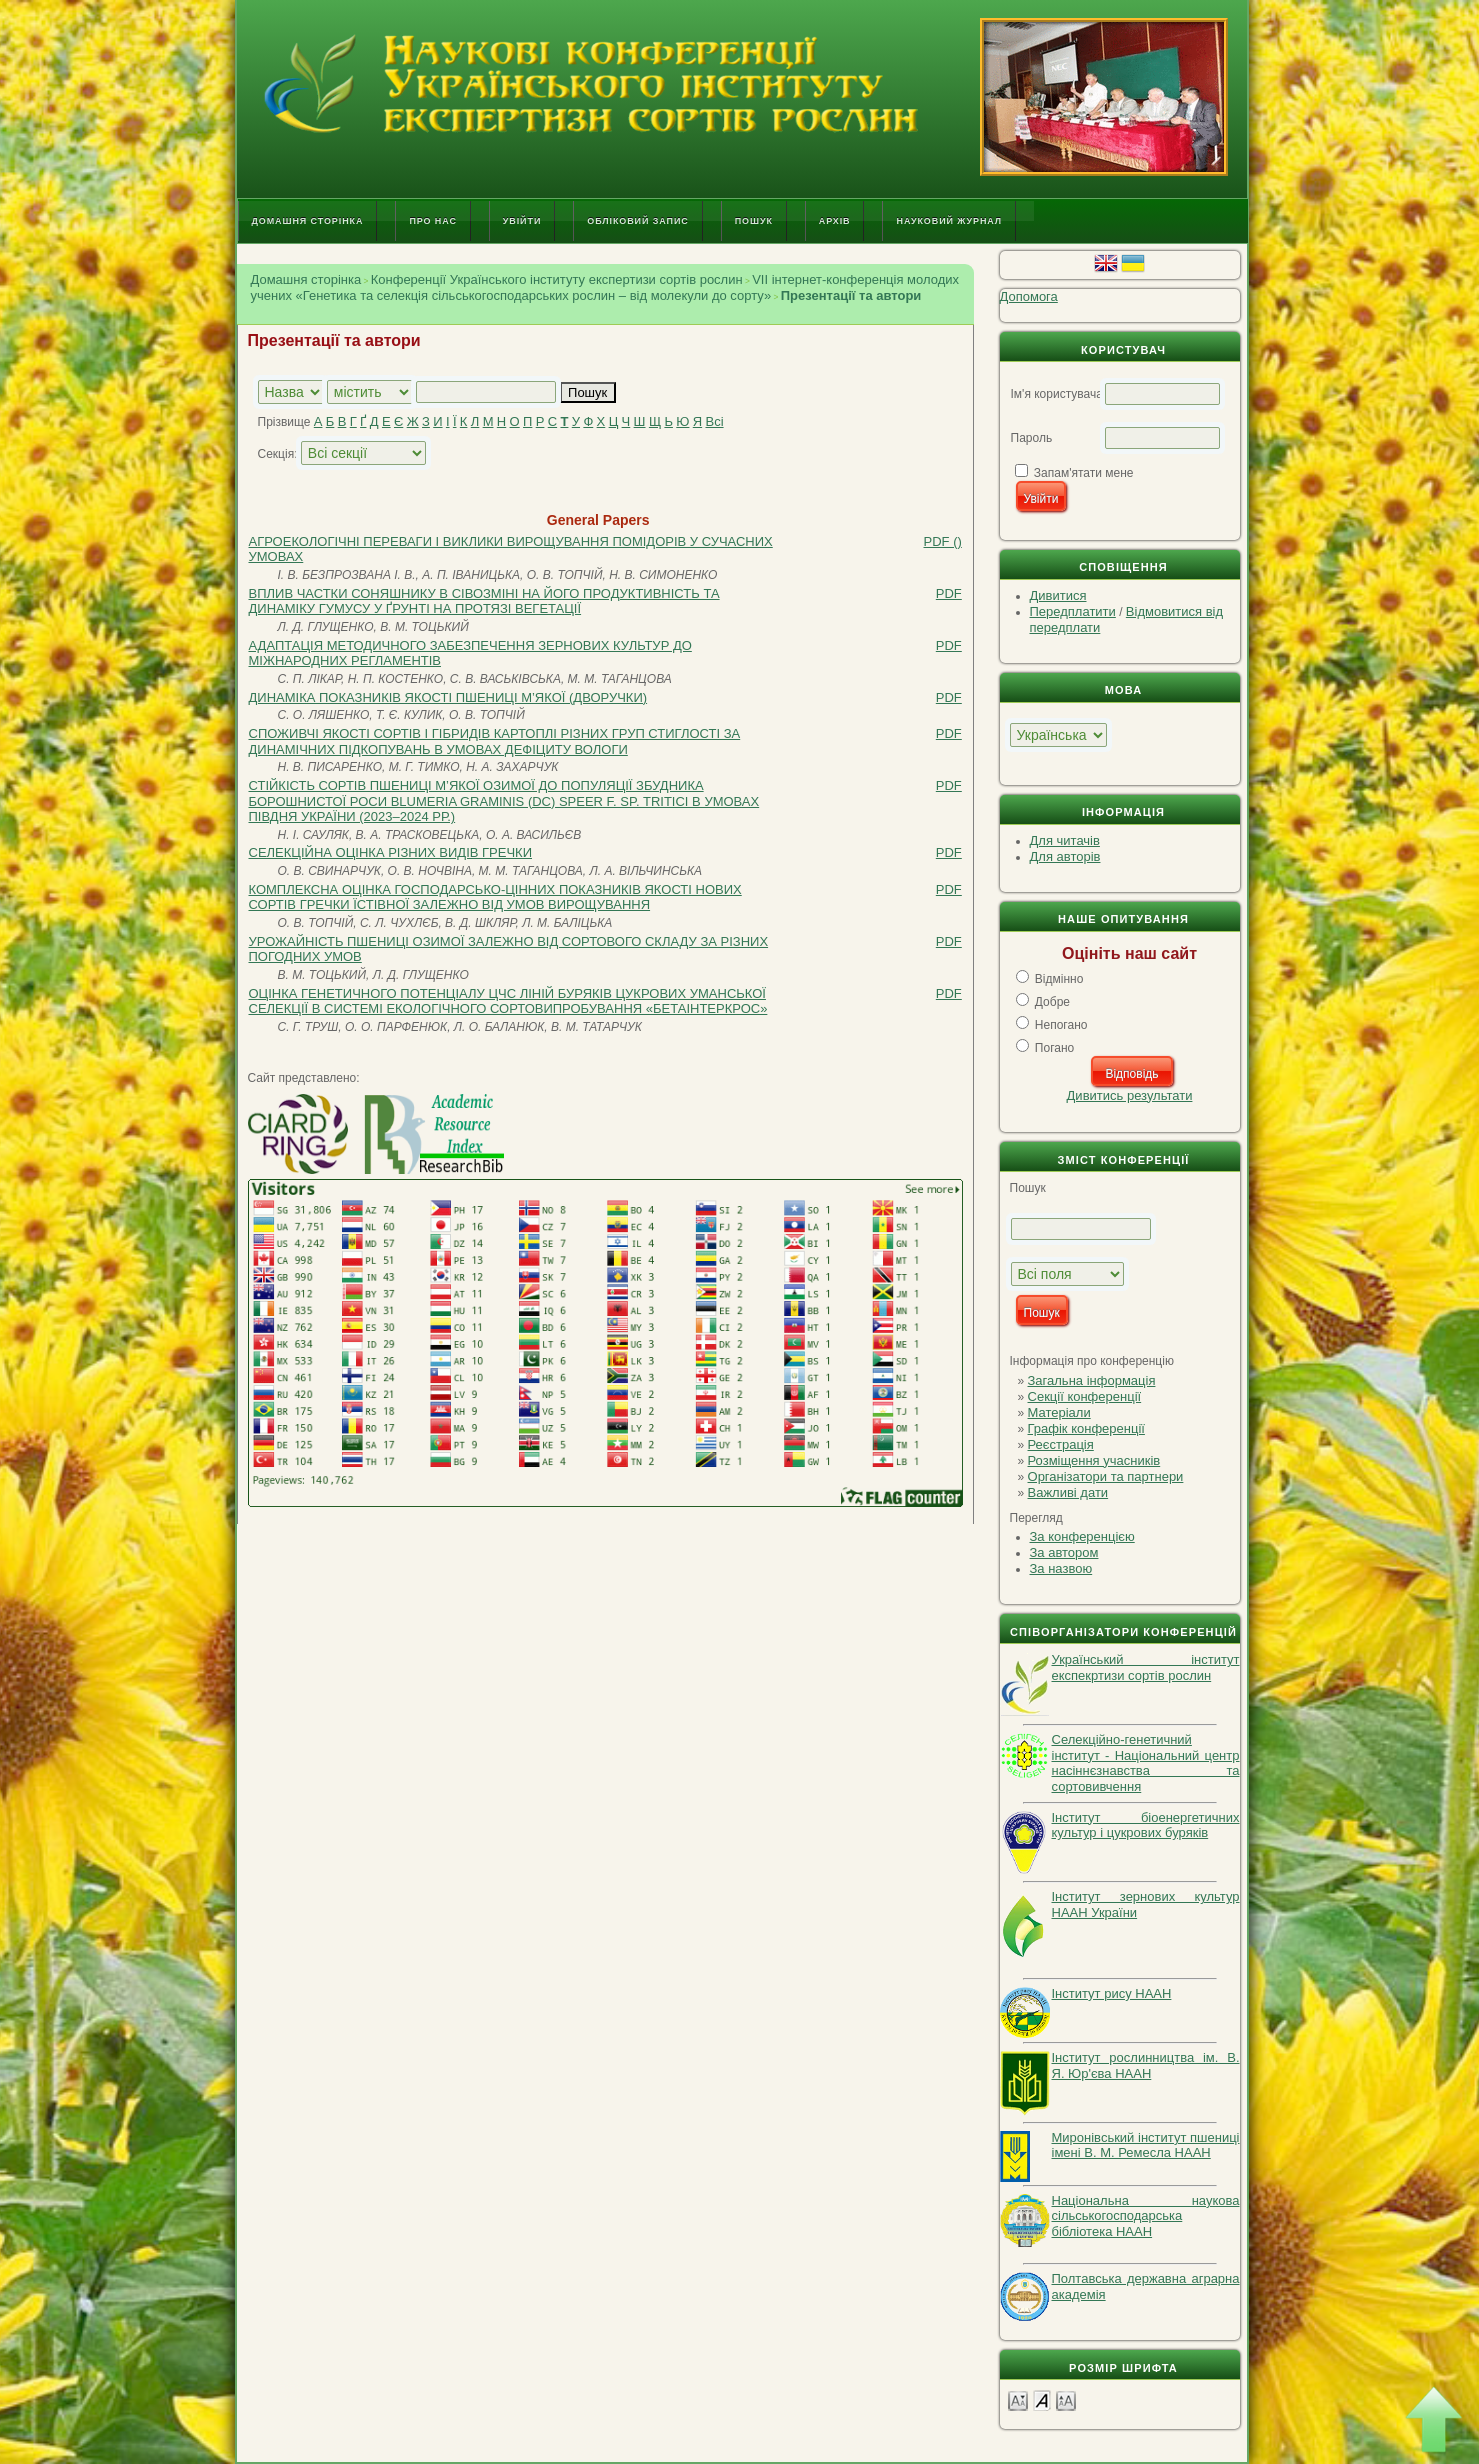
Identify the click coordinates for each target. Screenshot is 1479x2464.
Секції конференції (1085, 1396)
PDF (949, 593)
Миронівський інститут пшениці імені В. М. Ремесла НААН (1146, 2145)
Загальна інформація (1092, 1380)
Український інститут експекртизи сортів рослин (1146, 1667)
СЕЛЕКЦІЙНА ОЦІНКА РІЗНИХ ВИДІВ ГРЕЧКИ (391, 852)
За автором (1064, 1552)
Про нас (432, 221)
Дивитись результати (1130, 1095)
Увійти (522, 221)
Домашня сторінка (308, 221)
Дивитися (1058, 595)
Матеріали (1059, 1412)
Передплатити (1073, 611)
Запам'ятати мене (1084, 473)
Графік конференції (1086, 1428)
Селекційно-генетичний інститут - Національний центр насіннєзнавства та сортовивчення (1146, 1763)
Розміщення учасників (1094, 1460)
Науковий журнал (949, 221)
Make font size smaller (1018, 2399)
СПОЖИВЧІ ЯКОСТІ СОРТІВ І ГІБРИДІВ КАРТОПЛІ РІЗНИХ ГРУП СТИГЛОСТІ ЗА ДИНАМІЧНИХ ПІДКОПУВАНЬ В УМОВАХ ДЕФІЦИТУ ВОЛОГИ (495, 741)
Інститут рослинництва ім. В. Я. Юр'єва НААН (1146, 2065)
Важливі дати (1068, 1492)
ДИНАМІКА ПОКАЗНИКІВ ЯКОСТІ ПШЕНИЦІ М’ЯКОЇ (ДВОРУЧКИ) (448, 697)
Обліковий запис (637, 221)
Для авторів (1065, 856)
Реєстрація (1061, 1444)
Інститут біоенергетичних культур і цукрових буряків (1146, 1825)
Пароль (1032, 438)
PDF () (943, 541)
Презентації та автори (851, 295)
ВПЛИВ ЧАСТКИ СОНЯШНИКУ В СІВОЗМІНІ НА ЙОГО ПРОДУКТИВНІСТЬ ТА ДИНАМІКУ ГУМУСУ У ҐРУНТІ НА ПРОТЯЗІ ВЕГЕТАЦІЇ (484, 601)
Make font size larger (1066, 2399)
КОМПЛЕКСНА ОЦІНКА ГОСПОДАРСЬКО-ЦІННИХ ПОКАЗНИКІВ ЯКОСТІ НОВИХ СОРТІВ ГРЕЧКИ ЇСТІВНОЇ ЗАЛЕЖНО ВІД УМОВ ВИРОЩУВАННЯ (495, 897)
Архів (835, 221)
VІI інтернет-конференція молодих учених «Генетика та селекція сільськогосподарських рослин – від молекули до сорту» (605, 287)
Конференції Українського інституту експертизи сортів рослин (557, 279)
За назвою (1061, 1568)
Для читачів (1065, 840)
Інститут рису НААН (1112, 1993)
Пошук (754, 221)
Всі (715, 421)
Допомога (1029, 296)
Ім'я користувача (1057, 394)
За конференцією (1082, 1536)
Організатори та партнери (1106, 1476)
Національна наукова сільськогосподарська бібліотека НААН (1146, 2216)
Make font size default (1042, 2399)
